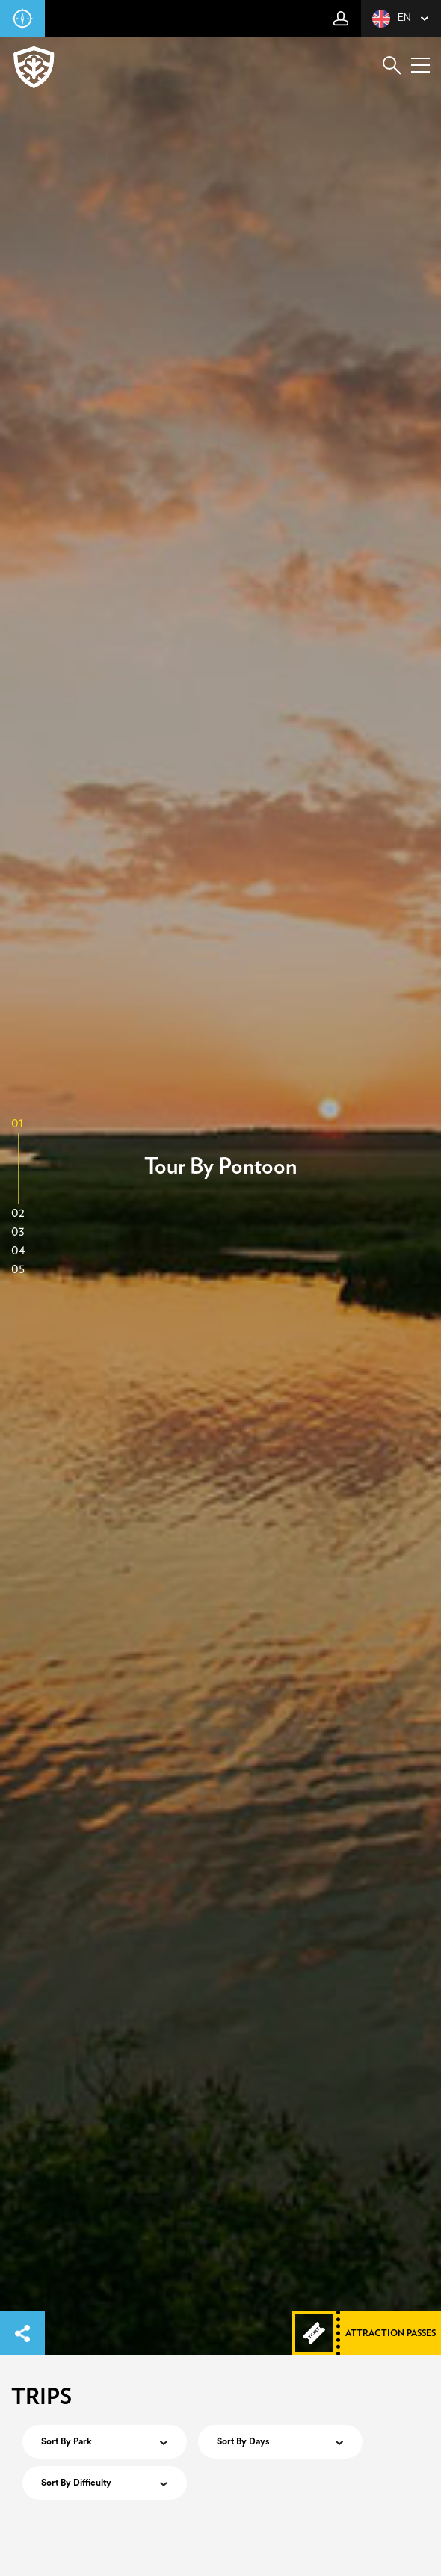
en (391, 19)
